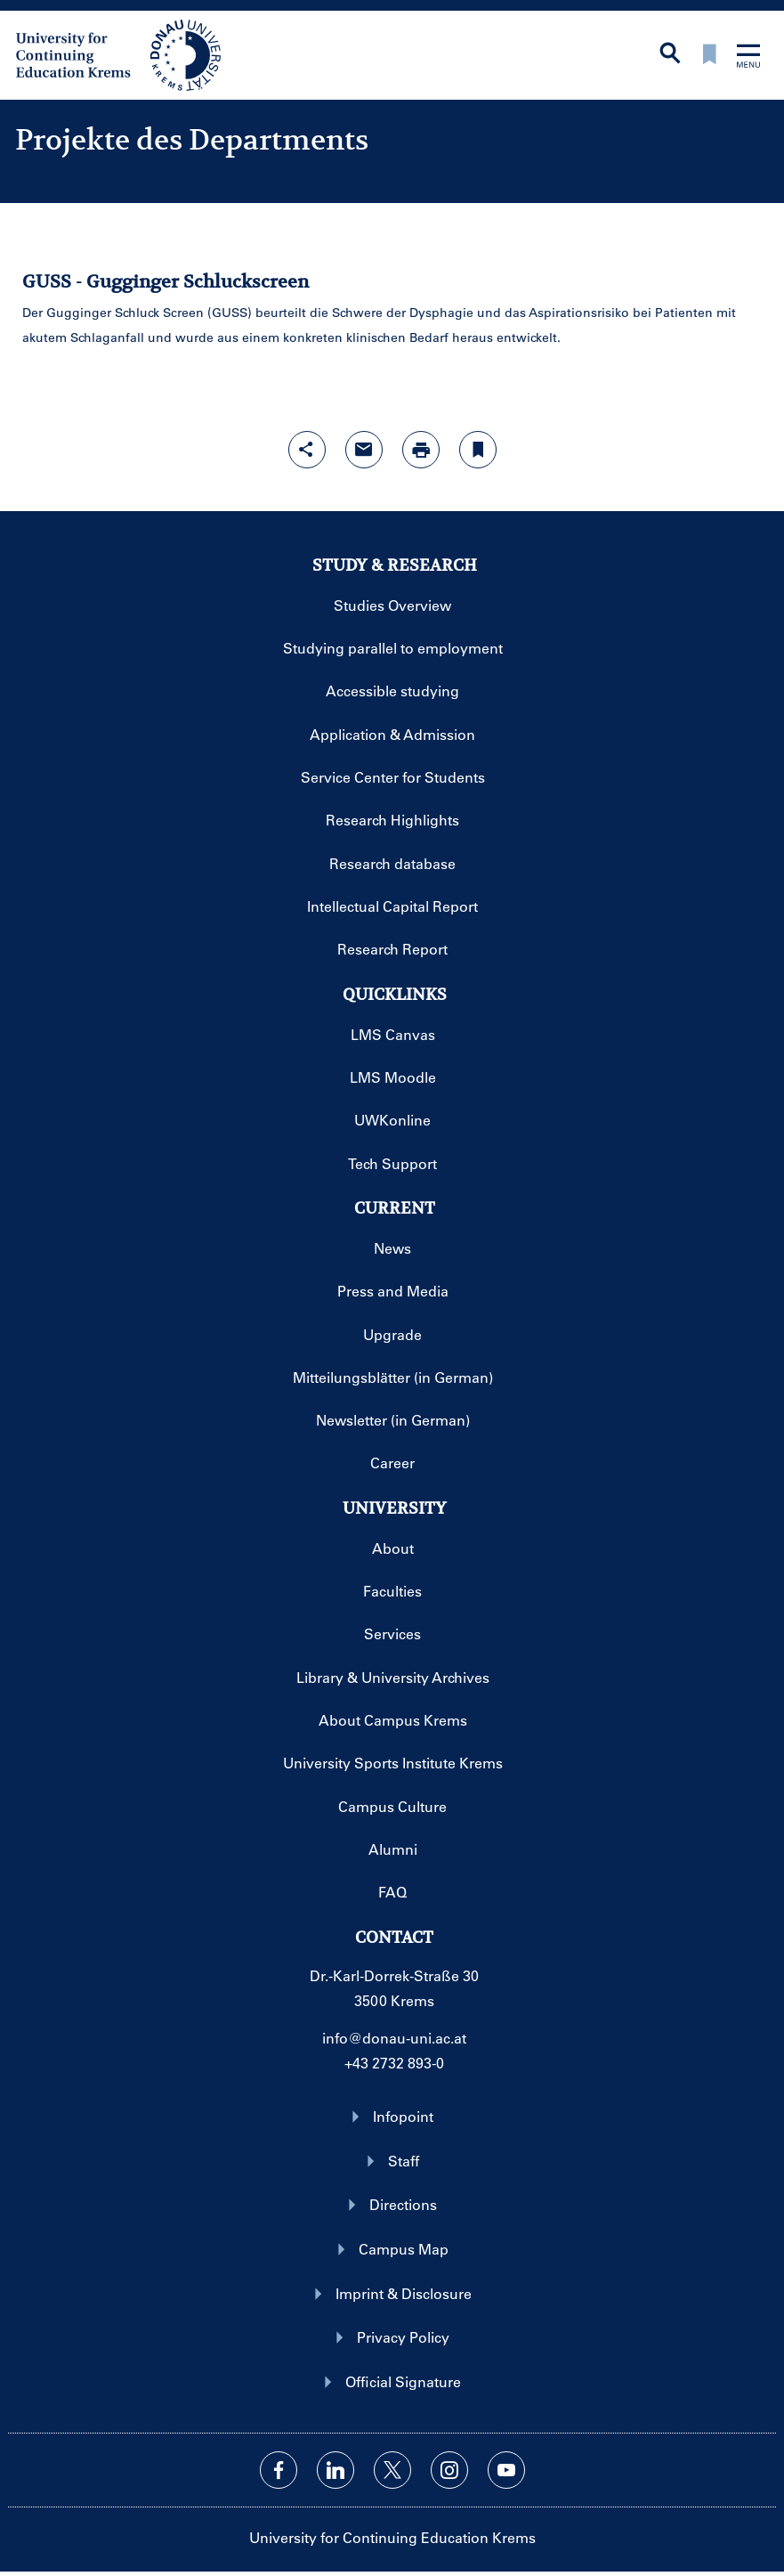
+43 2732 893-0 (394, 2062)
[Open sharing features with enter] (307, 449)
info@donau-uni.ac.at (394, 2037)
